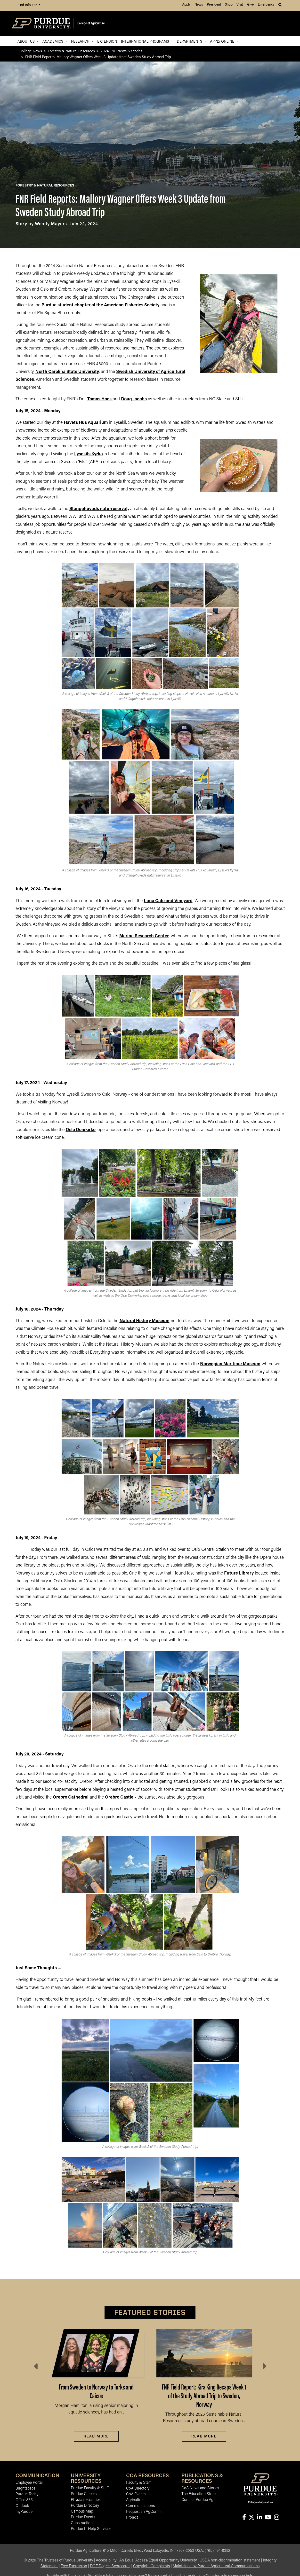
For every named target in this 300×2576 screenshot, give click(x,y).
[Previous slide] (36, 2366)
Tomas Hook (100, 399)
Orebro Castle (119, 1797)
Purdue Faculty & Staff (89, 2488)
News (199, 5)
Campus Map (82, 2512)
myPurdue (24, 2512)
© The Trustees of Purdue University (58, 2560)
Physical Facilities (85, 2500)
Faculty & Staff (138, 2483)
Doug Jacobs (134, 399)
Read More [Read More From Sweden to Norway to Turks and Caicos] (96, 2436)
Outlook (22, 2506)
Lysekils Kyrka (88, 454)
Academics (53, 41)
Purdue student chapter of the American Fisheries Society (100, 305)
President (214, 5)
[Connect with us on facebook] (244, 2517)
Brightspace (25, 2489)
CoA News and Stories (200, 2488)
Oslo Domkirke (81, 1130)
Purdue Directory (85, 2506)
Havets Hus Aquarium (86, 422)
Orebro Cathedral (71, 1797)
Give (250, 5)
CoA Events (136, 2494)
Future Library (239, 1573)
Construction (82, 2523)
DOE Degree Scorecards (110, 2566)
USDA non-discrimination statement (230, 2560)
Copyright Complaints (151, 2566)
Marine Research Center (144, 936)
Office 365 (24, 2500)
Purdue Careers (84, 2494)
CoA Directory (137, 2489)
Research (80, 41)
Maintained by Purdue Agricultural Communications (216, 2566)
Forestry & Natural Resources (71, 51)
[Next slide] (263, 2366)
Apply (186, 5)
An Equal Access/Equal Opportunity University (158, 2560)
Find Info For (27, 5)
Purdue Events (83, 2517)
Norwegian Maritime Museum (230, 1364)
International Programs (145, 41)
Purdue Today (27, 2494)
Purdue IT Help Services (91, 2529)
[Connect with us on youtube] (268, 2517)
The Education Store (198, 2494)
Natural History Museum (145, 1321)
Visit (239, 5)
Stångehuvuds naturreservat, (99, 509)
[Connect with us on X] (251, 2517)
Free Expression (74, 2566)
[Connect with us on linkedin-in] (259, 2517)
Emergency (266, 5)
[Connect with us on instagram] (276, 2517)
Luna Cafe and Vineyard (168, 901)
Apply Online (222, 41)
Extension (107, 41)
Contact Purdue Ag (197, 2500)
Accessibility (106, 2560)
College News (30, 51)
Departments (190, 41)
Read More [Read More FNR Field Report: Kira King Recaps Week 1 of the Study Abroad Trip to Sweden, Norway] (204, 2436)
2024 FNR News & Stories (121, 51)
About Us (26, 41)
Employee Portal (29, 2483)
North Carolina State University (67, 372)
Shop (229, 5)
